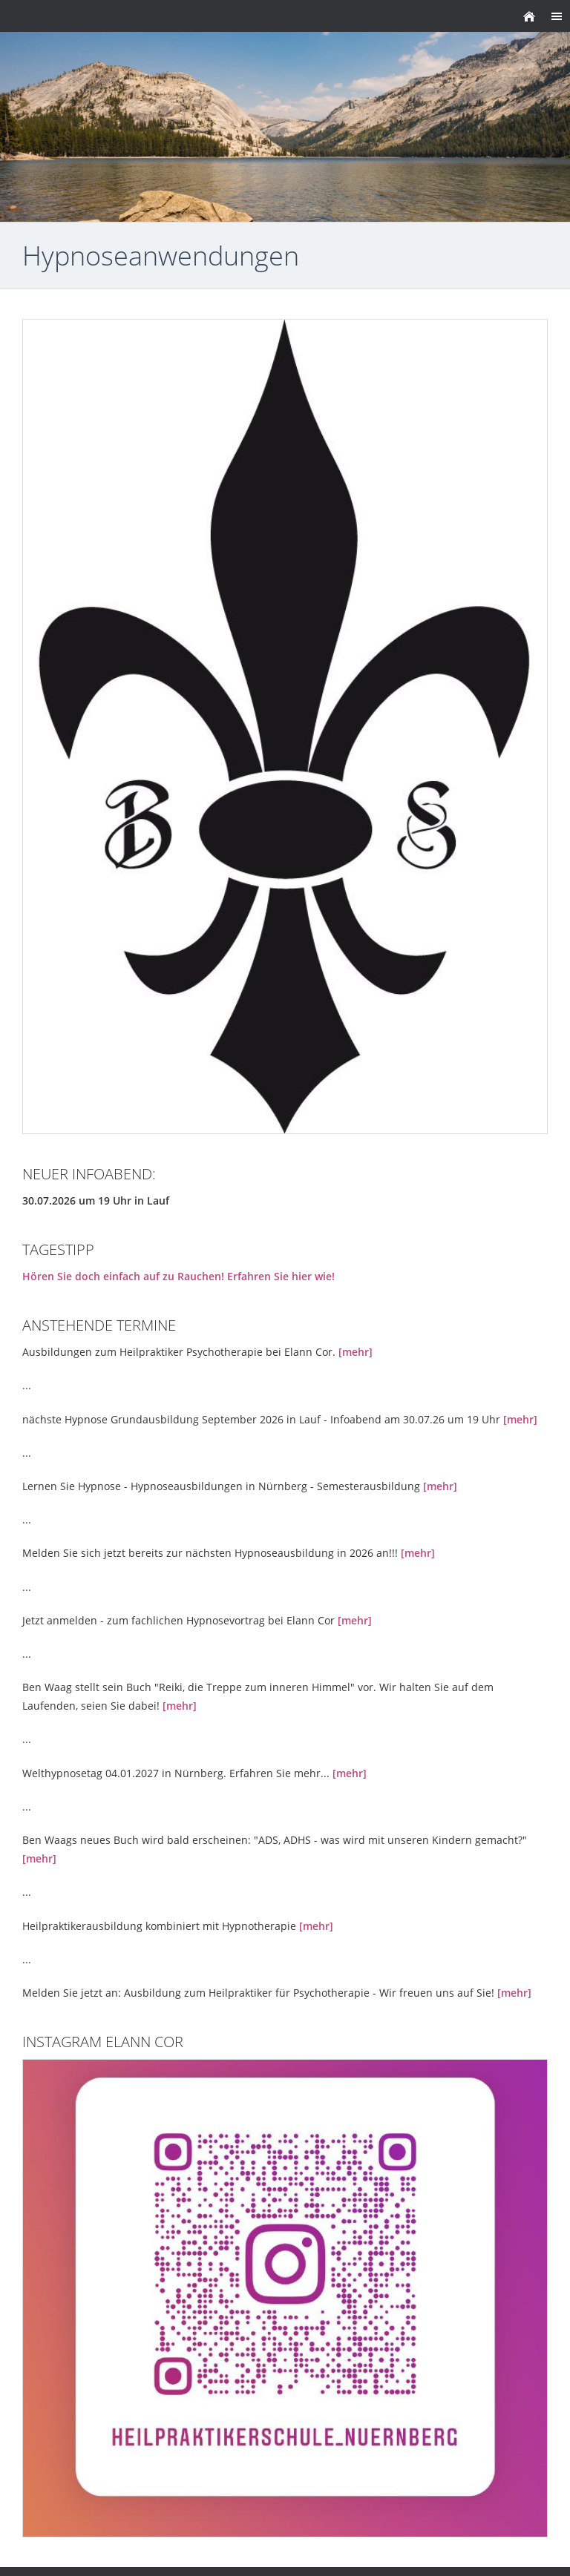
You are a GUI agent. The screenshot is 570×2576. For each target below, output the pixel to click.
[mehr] (355, 1352)
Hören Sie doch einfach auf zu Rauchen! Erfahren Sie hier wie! (178, 1276)
